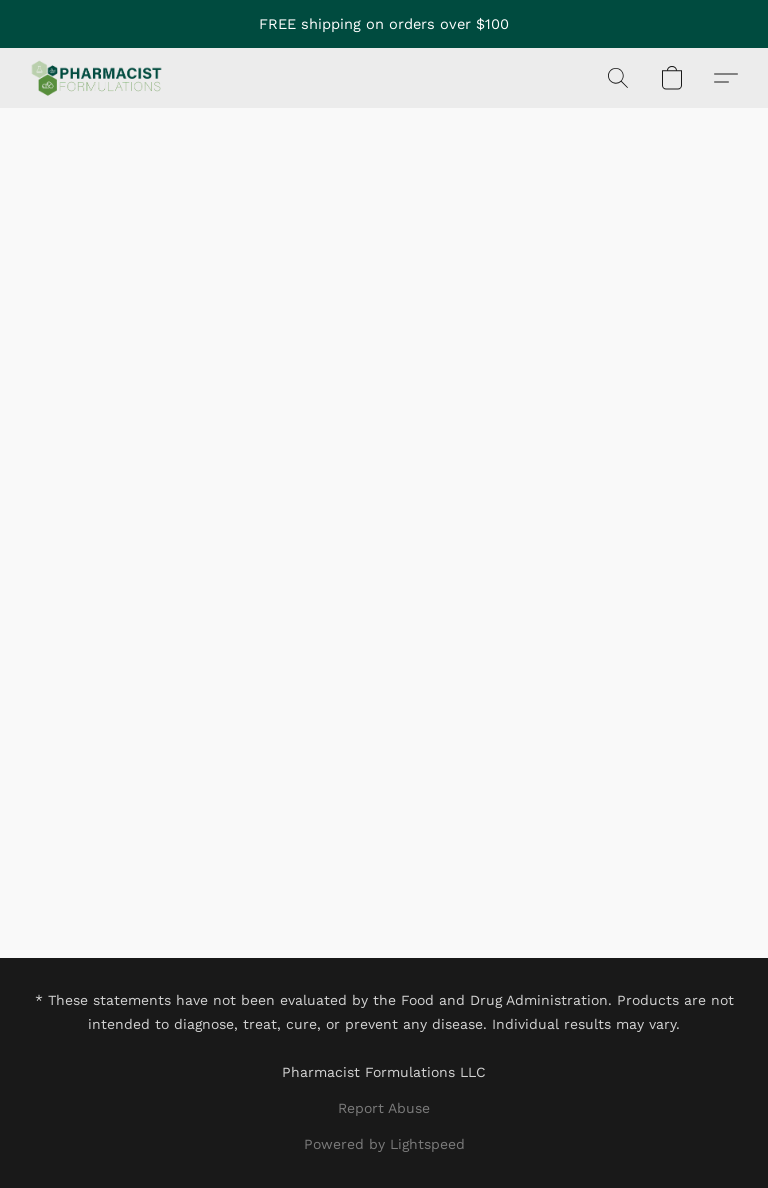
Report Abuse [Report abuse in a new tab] (384, 1108)
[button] (96, 78)
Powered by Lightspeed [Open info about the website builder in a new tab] (384, 1144)
